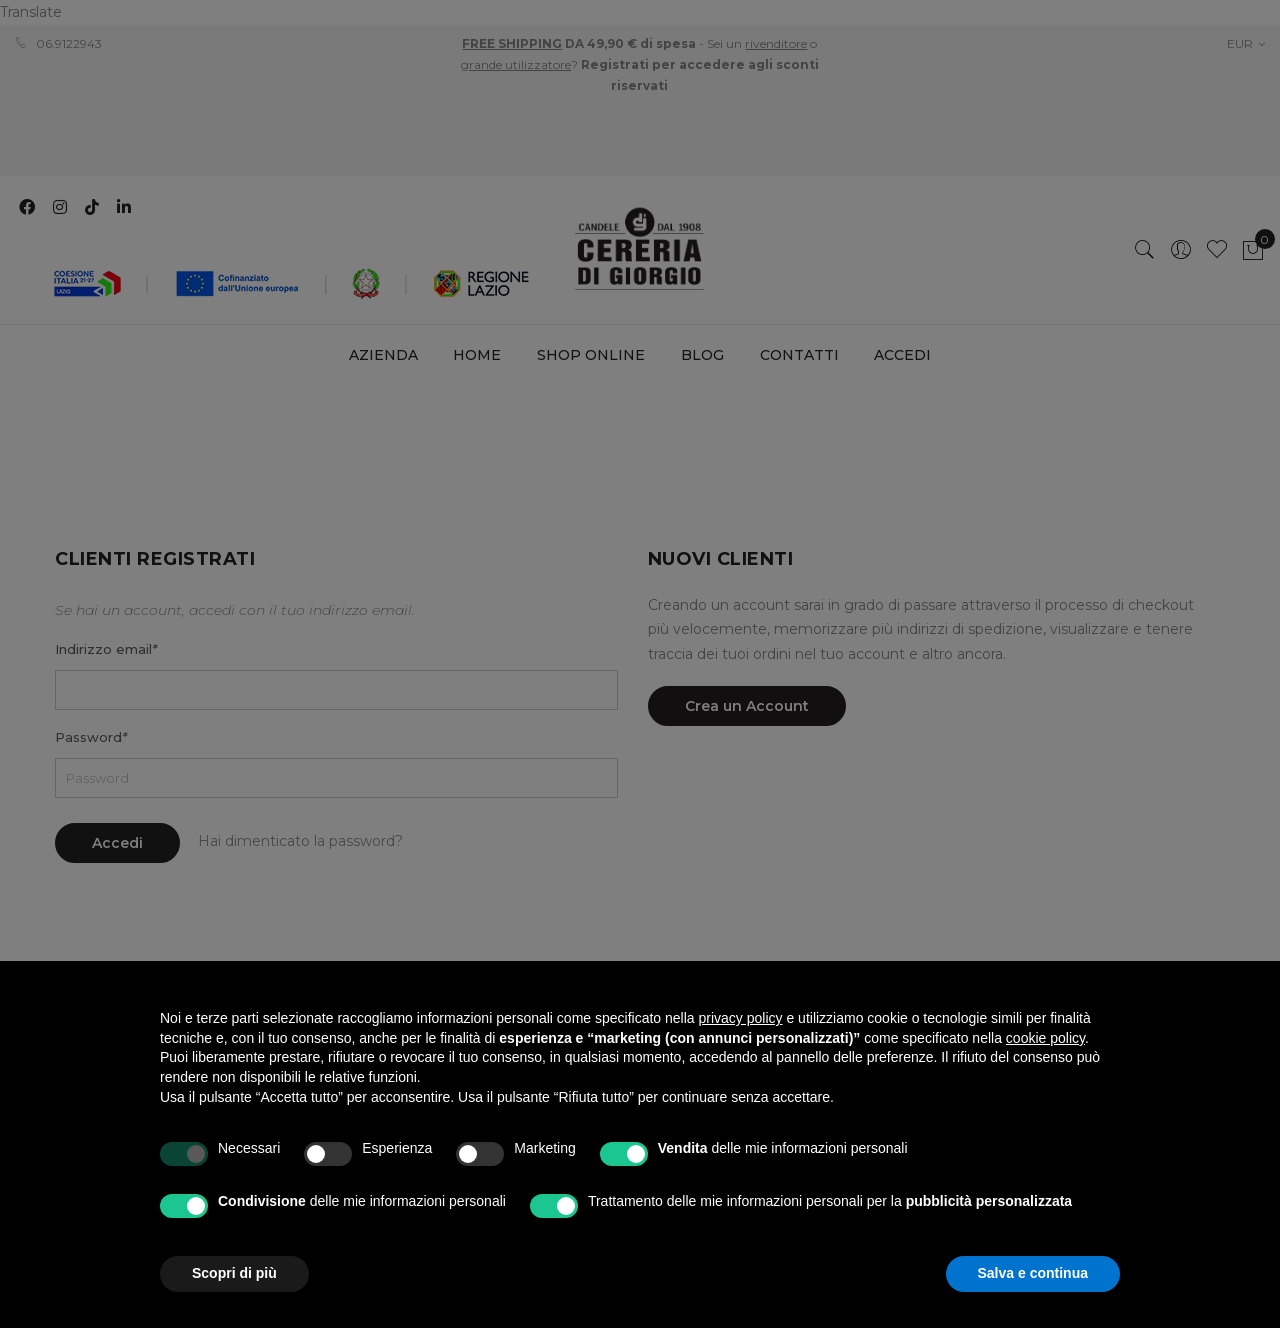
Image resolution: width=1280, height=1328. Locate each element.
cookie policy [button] (1045, 1038)
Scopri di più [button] (234, 1273)
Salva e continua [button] (1033, 1273)
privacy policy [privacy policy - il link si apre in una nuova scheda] (741, 1018)
